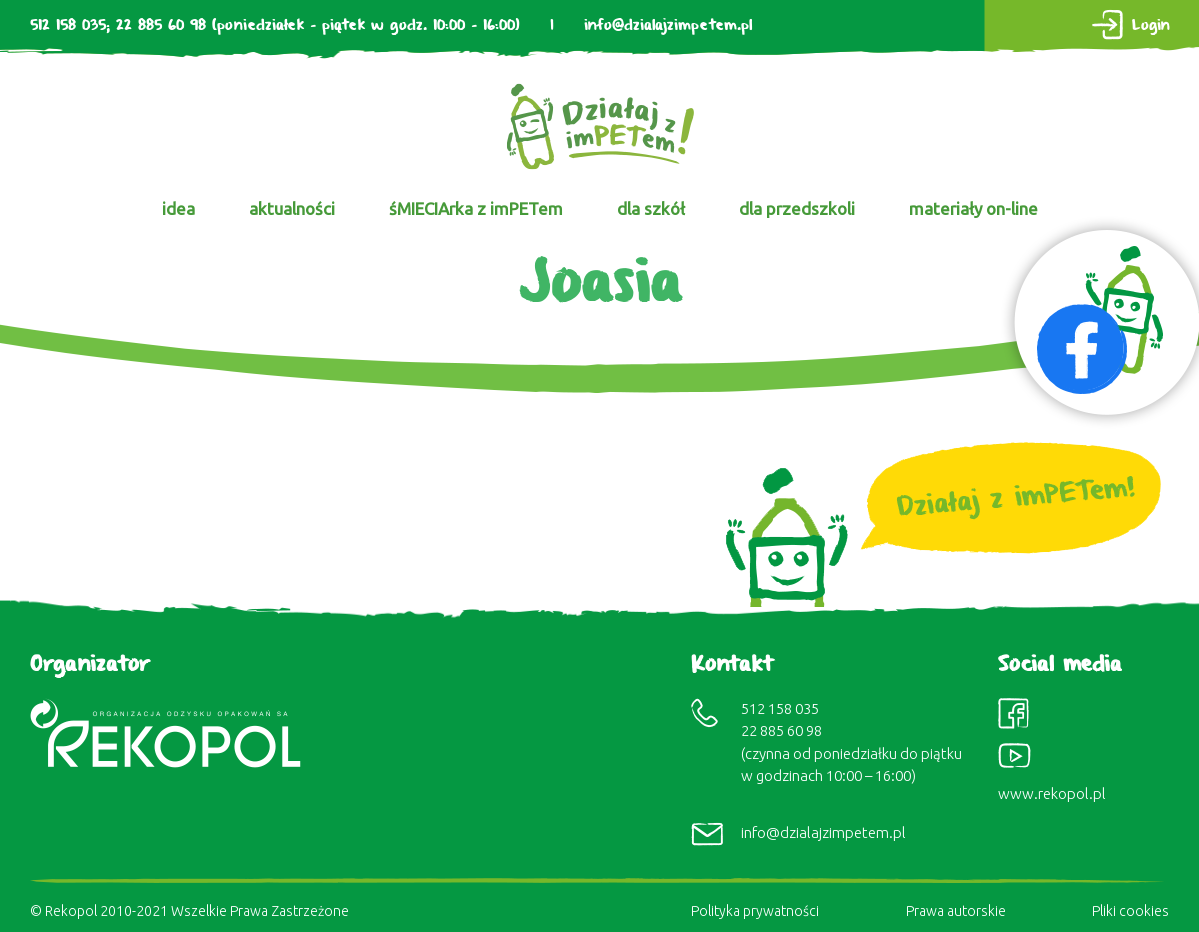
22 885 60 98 (161, 25)
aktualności (292, 208)
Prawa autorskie (956, 911)
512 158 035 (68, 25)
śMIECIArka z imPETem (476, 208)
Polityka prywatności (755, 911)
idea (178, 208)
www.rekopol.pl (1052, 793)
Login (1151, 25)
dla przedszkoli (797, 208)
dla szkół (651, 208)
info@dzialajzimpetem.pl (668, 25)
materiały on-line (973, 208)
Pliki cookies (1130, 911)
